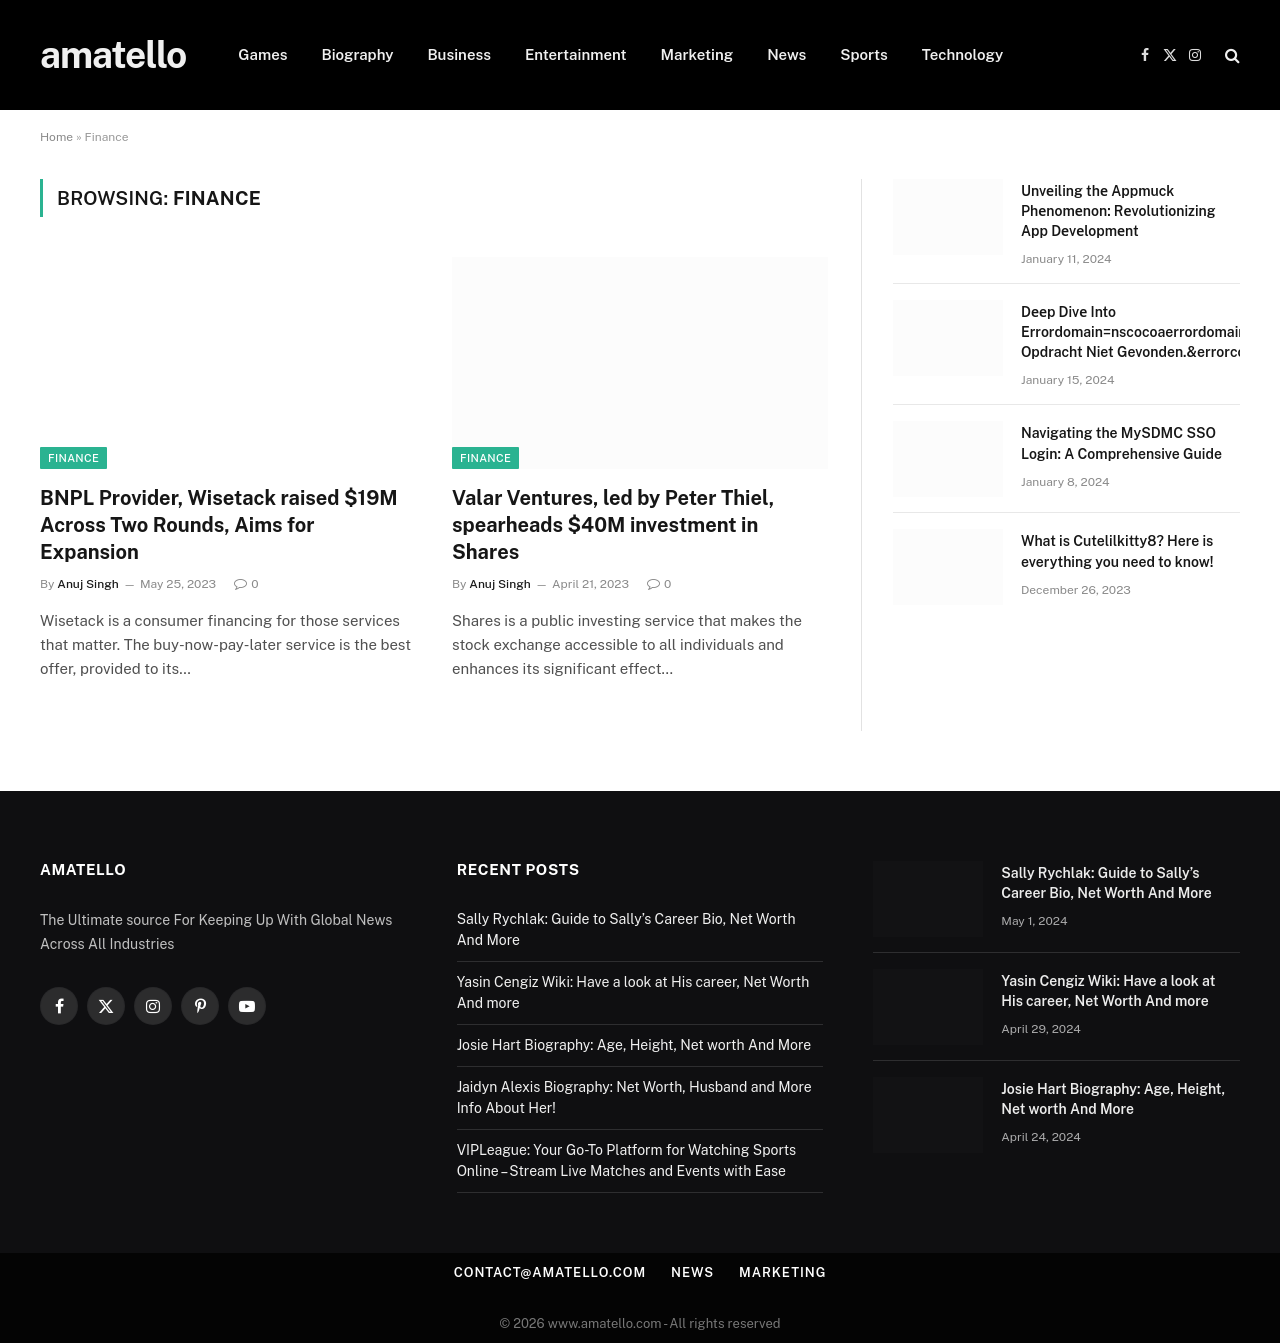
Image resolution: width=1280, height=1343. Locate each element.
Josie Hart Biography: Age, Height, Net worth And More (634, 1045)
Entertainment (576, 54)
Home (56, 137)
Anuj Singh (87, 584)
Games (262, 54)
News (786, 54)
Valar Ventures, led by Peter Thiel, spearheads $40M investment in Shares (613, 525)
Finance (73, 458)
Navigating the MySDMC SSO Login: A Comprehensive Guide (1121, 443)
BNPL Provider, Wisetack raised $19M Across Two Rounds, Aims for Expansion (219, 525)
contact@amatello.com (550, 1272)
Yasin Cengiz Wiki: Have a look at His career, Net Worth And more (1108, 991)
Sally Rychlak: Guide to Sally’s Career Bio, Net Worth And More (1106, 883)
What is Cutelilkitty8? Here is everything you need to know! (1117, 551)
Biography (357, 54)
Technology (962, 54)
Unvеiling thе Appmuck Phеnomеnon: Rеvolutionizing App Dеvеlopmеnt (1118, 211)
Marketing (697, 54)
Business (459, 54)
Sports (864, 54)
